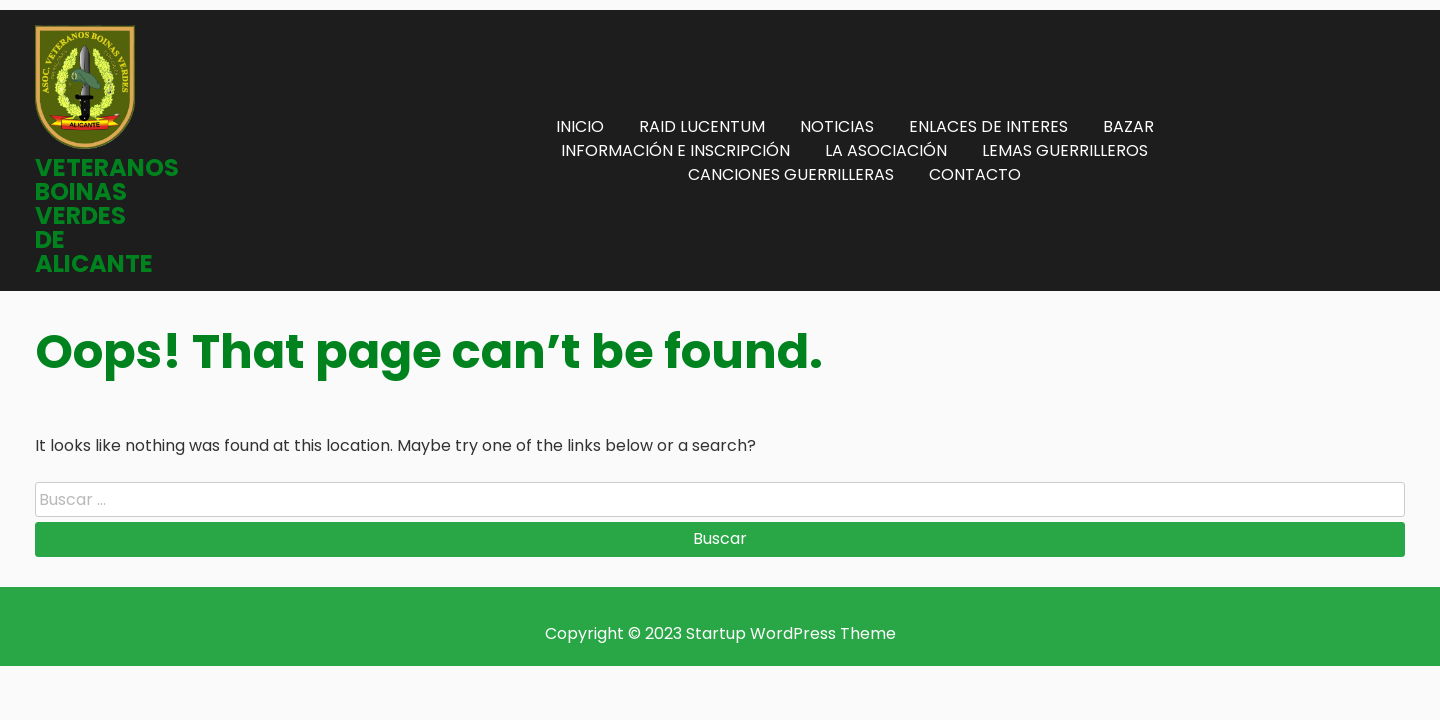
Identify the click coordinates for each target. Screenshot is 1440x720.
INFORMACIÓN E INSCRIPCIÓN (675, 150)
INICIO (580, 126)
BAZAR (1128, 126)
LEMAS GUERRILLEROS (1065, 150)
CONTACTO (975, 174)
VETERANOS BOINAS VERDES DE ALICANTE (107, 215)
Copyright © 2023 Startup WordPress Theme (720, 633)
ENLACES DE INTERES (988, 126)
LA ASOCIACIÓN (886, 150)
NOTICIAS (837, 126)
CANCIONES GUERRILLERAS (791, 174)
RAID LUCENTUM (702, 126)
